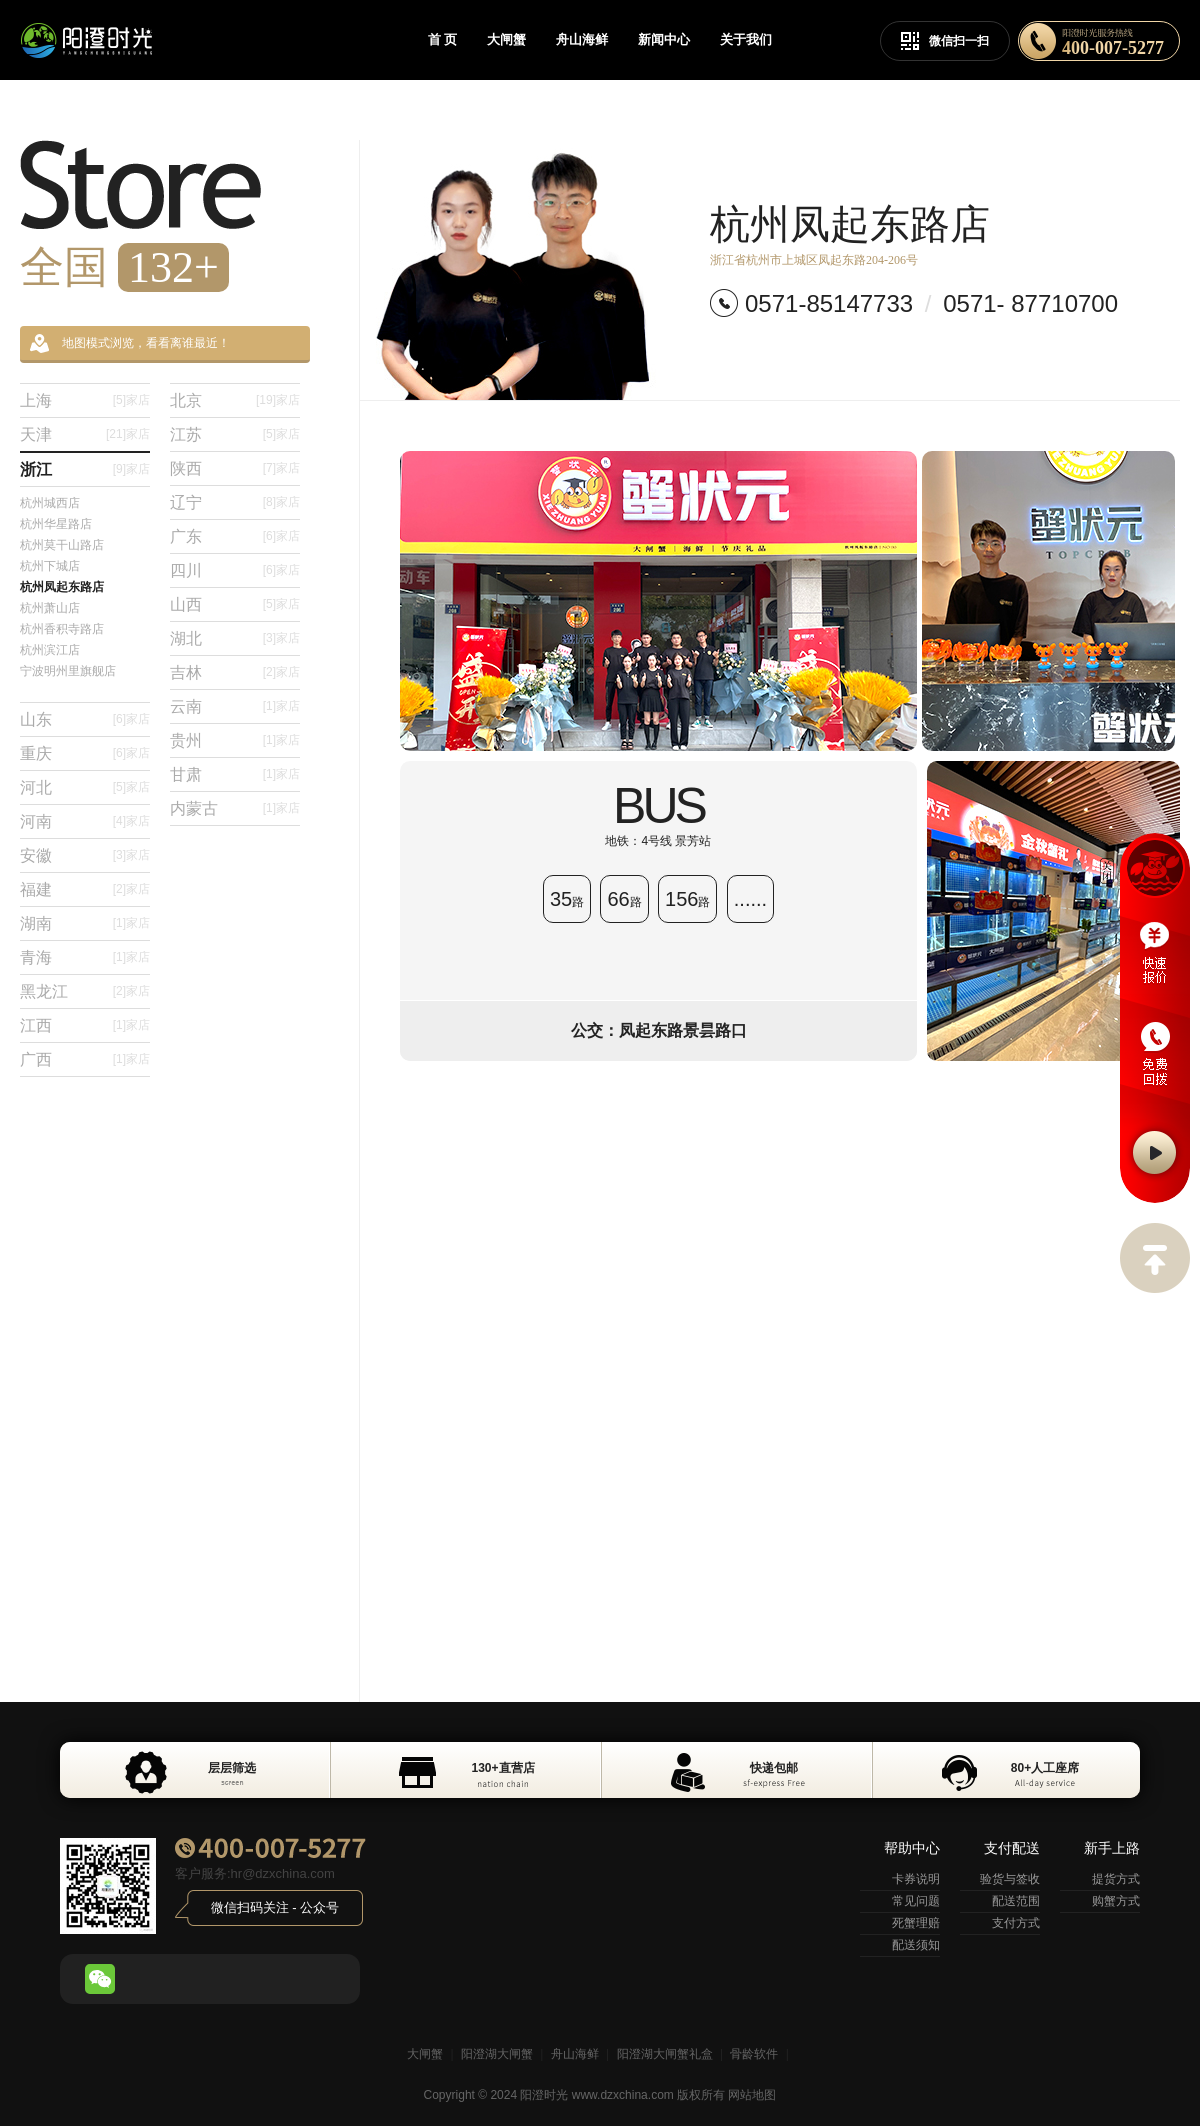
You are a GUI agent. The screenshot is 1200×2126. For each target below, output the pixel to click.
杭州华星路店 (56, 524)
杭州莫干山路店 (62, 545)
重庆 (85, 753)
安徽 (85, 855)
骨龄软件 (754, 2054)
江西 (85, 1025)
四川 (235, 570)
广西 (85, 1059)
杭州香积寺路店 (62, 629)
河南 (85, 821)
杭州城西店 (50, 503)
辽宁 (235, 502)
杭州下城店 (50, 566)
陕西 (235, 468)
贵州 (235, 740)
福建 (85, 889)
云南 (235, 706)
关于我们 (746, 39)
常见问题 (916, 1901)
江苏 (235, 434)
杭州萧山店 (50, 608)
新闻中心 (664, 39)
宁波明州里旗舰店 (68, 671)
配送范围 (1016, 1901)
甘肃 (235, 774)
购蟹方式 (1116, 1901)
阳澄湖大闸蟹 (497, 2054)
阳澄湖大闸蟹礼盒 (665, 2054)
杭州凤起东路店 (62, 587)
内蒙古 (235, 808)
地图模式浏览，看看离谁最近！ (130, 343)
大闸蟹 (506, 39)
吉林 (235, 672)
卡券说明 (916, 1879)
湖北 (235, 638)
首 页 (442, 39)
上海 (85, 400)
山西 (235, 604)
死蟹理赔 (916, 1923)
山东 (85, 719)
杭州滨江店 (50, 650)
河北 (85, 787)
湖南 (85, 923)
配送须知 (916, 1945)
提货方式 (1116, 1879)
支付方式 (1016, 1923)
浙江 (85, 469)
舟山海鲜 (582, 39)
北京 (235, 400)
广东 (235, 536)
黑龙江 (85, 991)
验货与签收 (1010, 1879)
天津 (85, 434)
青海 (85, 957)
